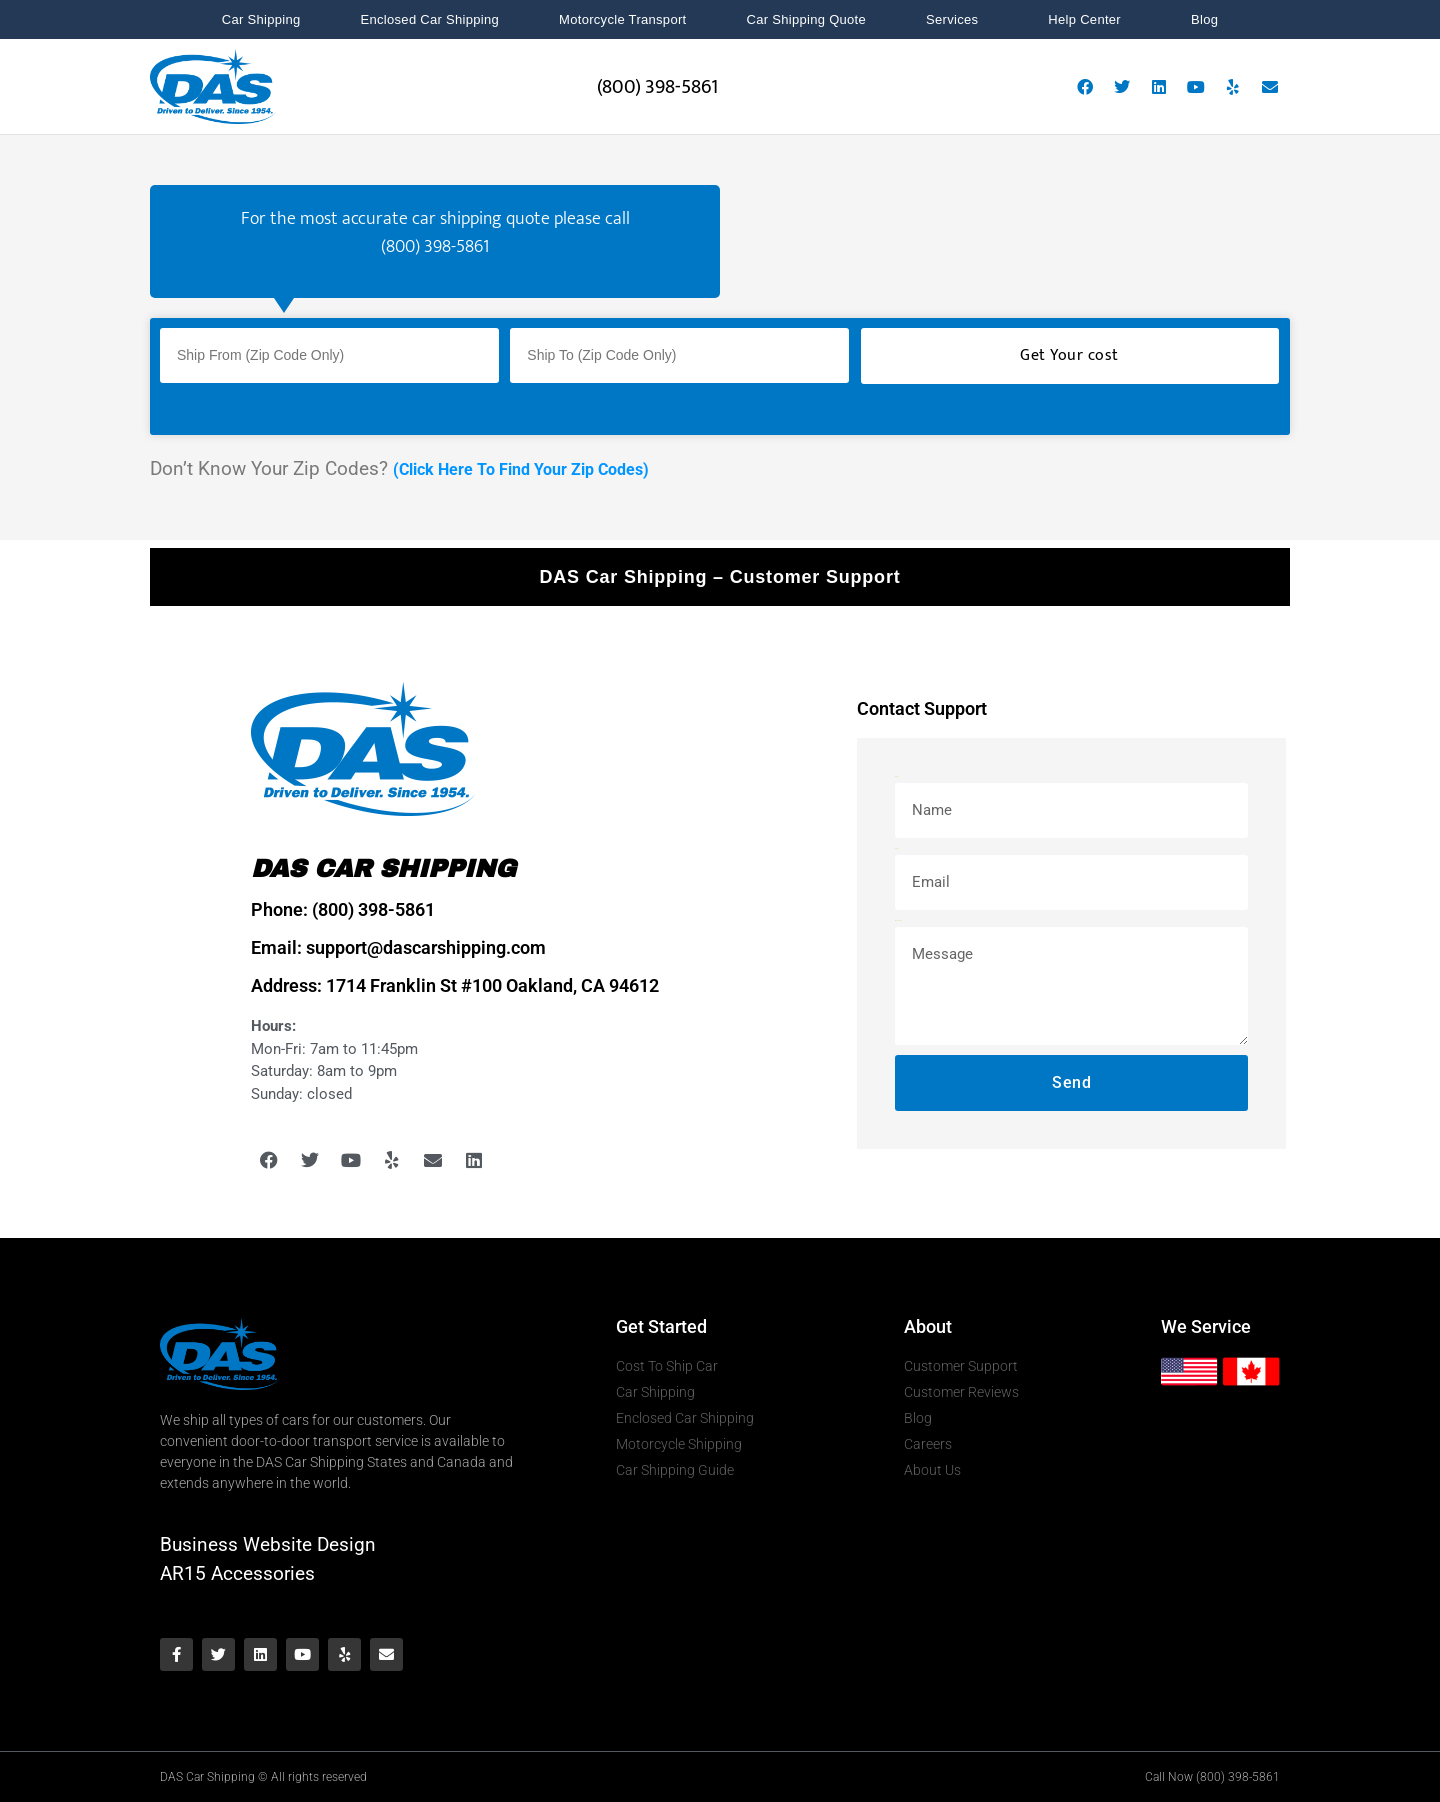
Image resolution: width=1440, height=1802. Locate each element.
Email (896, 848)
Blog (1204, 19)
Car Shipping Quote (806, 19)
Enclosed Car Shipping (430, 19)
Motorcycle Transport (622, 19)
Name (897, 776)
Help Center (1089, 20)
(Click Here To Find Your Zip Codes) (521, 469)
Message (898, 920)
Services (957, 20)
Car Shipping (261, 19)
